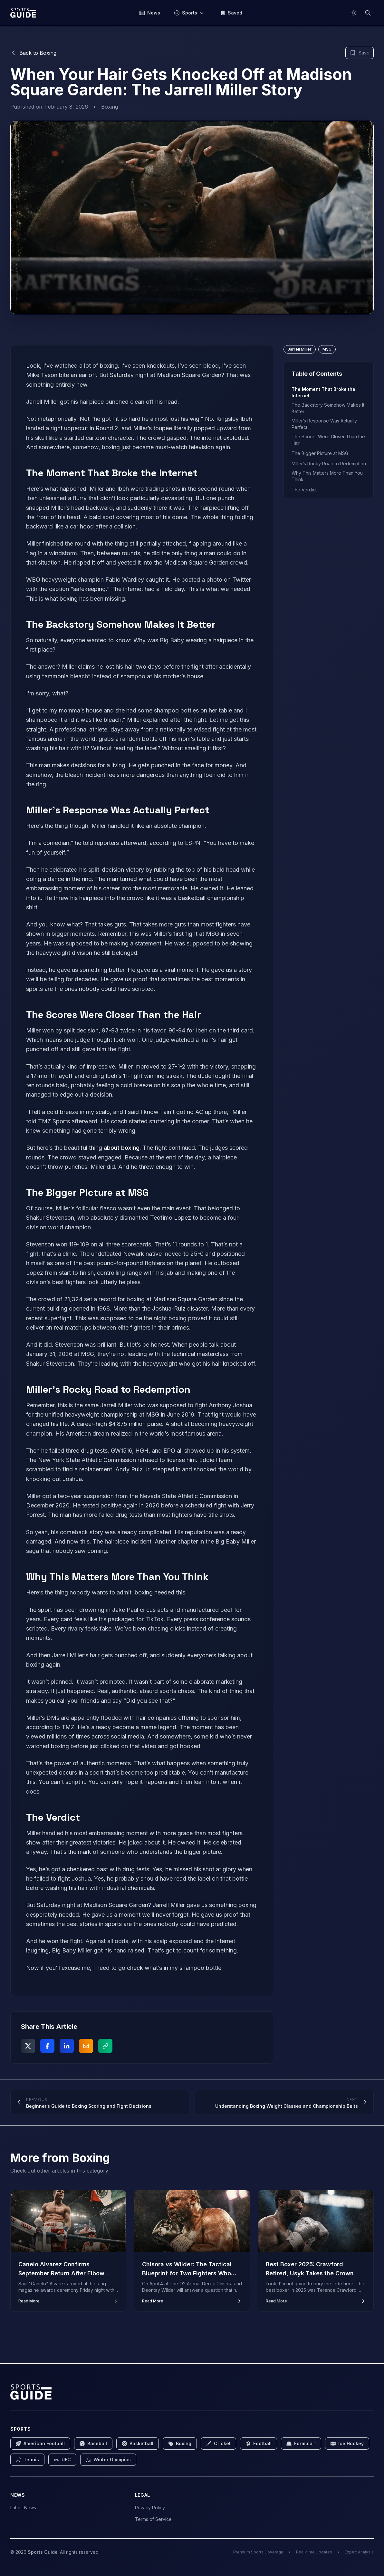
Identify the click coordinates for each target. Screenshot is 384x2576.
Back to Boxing (33, 53)
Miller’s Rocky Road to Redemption (329, 463)
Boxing (109, 106)
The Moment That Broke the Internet (323, 392)
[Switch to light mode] (354, 13)
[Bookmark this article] (359, 53)
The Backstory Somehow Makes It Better (328, 408)
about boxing (121, 1147)
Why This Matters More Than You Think (327, 476)
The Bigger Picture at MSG (320, 453)
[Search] (368, 13)
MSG (326, 349)
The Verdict (304, 489)
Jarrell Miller (300, 349)
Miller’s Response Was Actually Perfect (324, 424)
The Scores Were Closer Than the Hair (328, 440)
